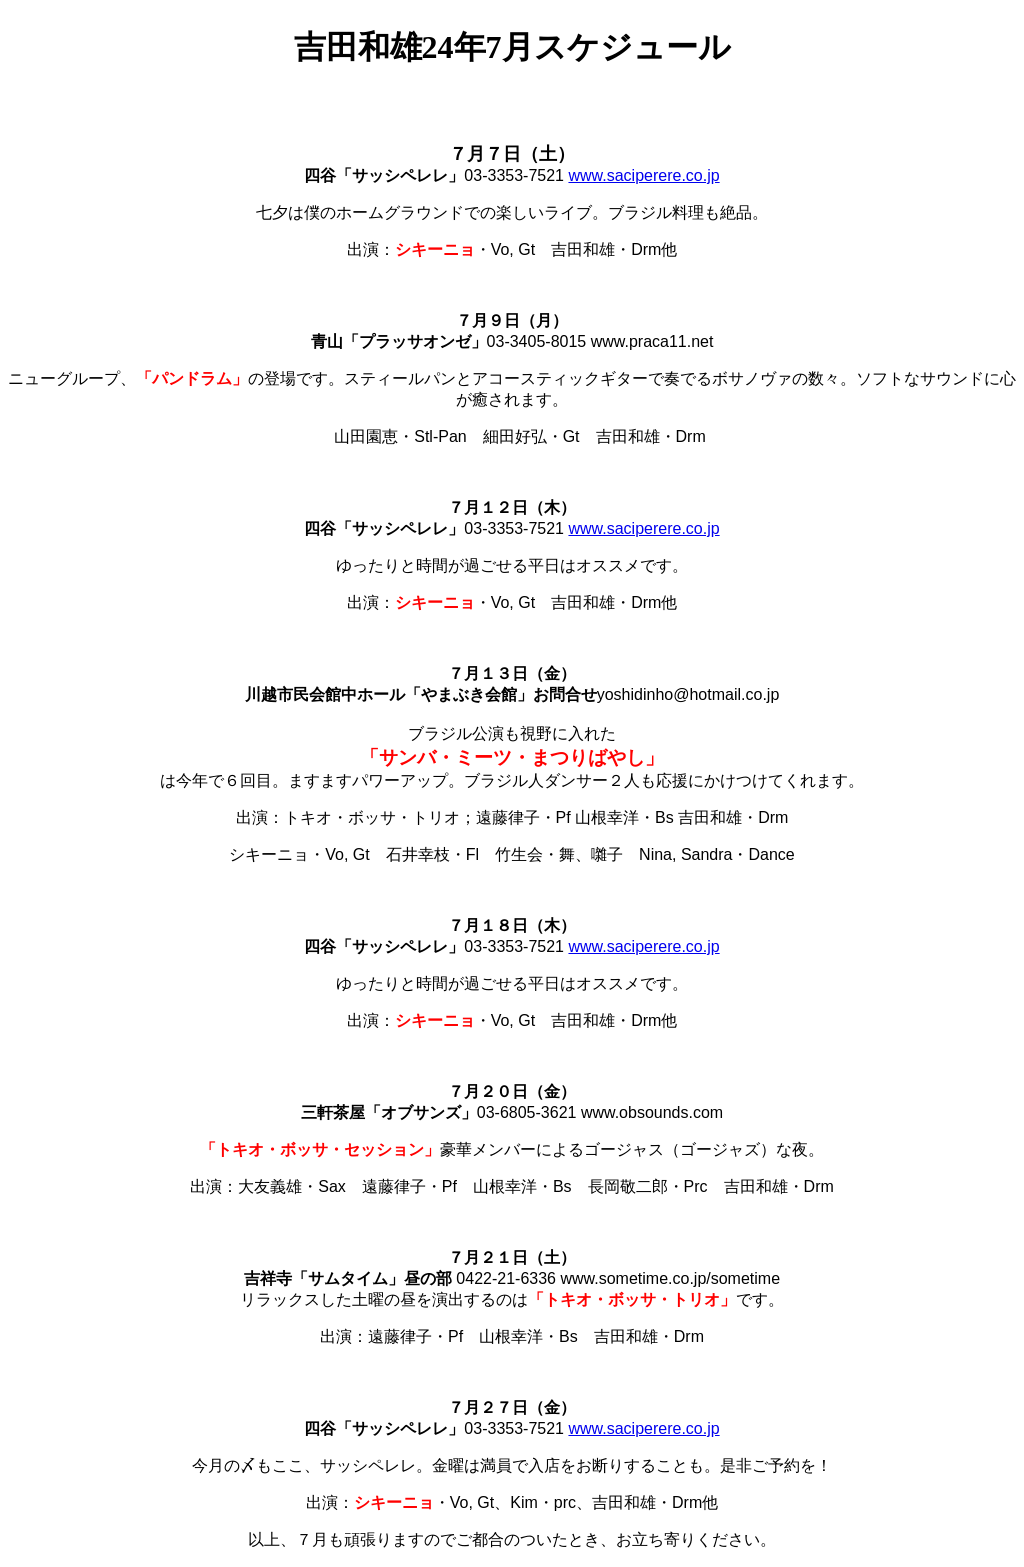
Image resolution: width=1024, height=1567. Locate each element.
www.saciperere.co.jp (643, 175)
